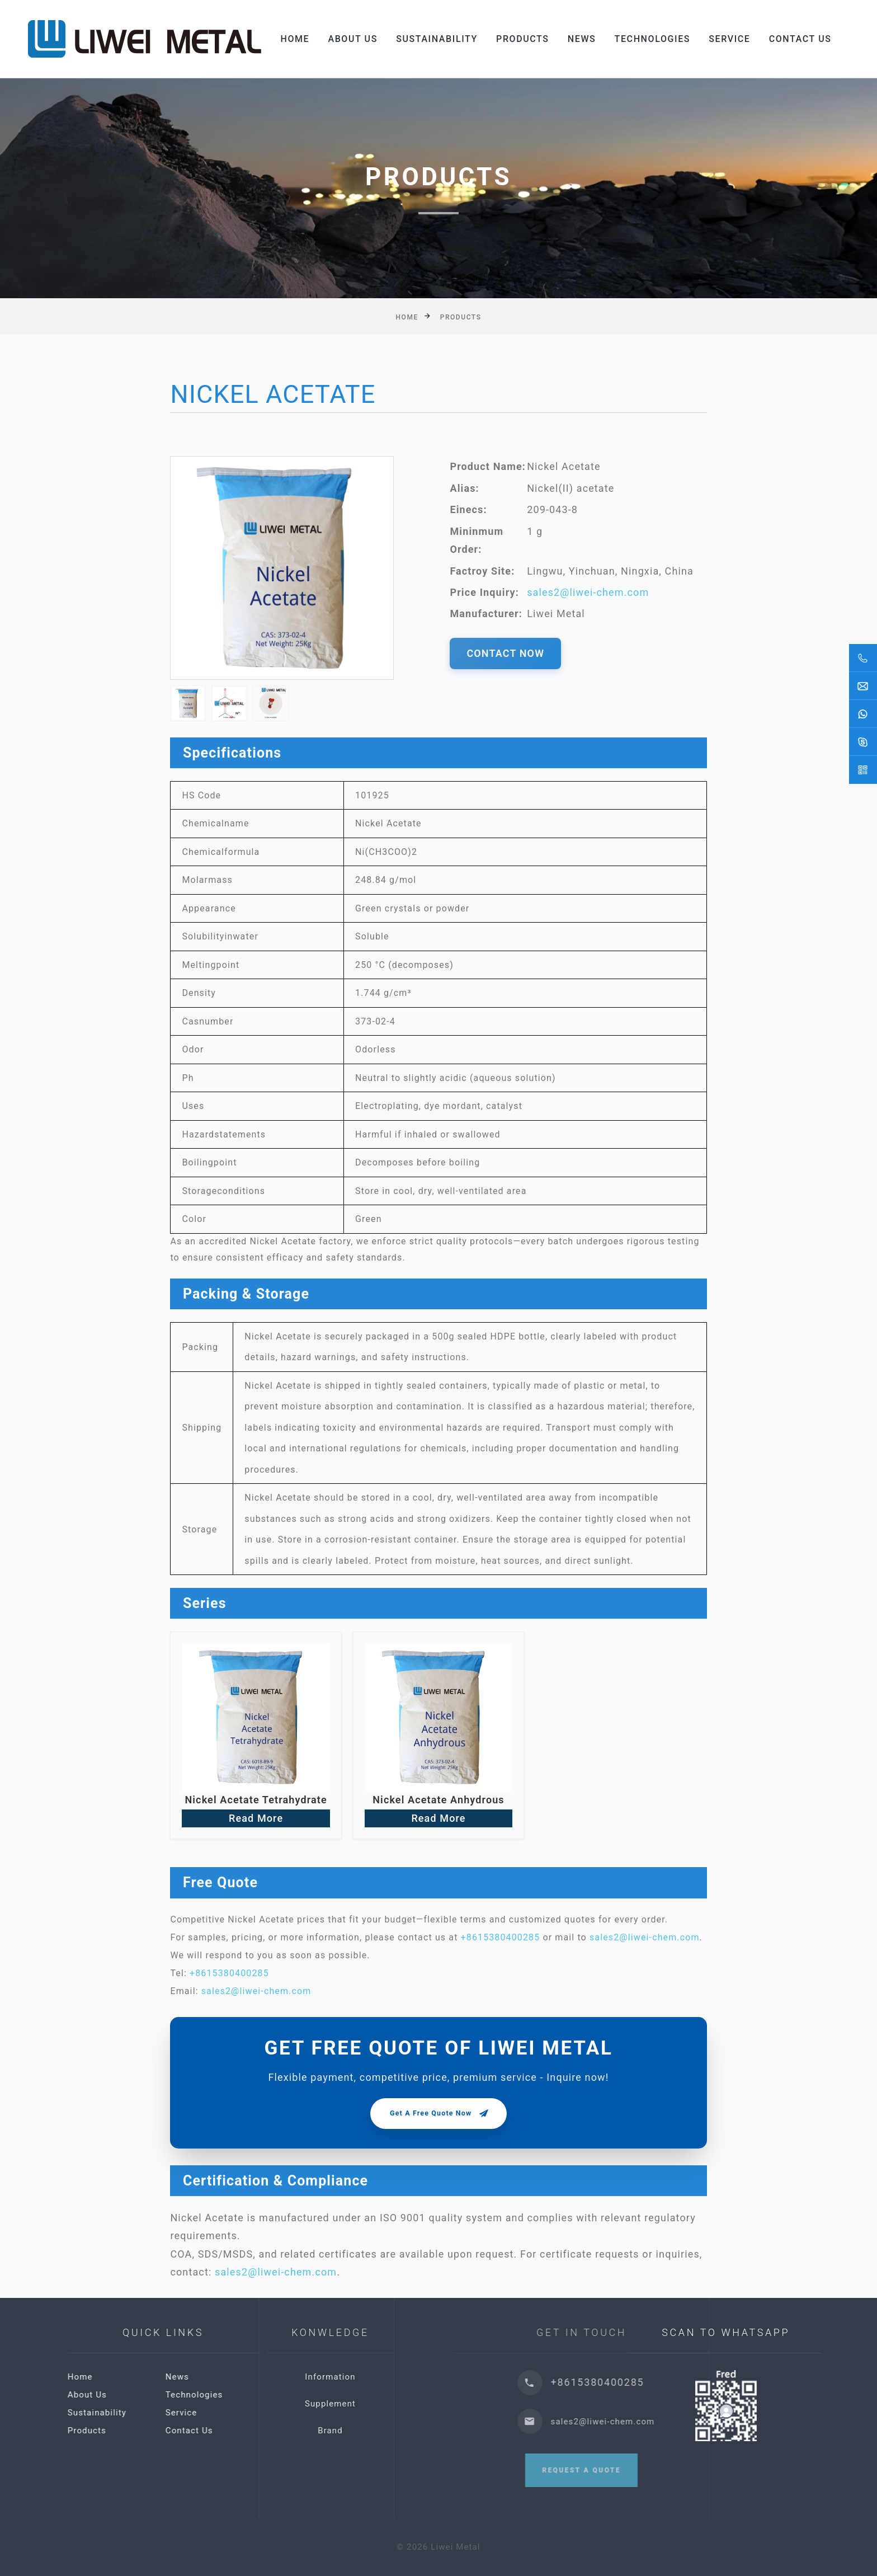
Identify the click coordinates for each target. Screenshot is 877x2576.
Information (437, 2377)
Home (294, 39)
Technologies (652, 39)
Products (522, 39)
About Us (353, 39)
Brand (436, 2430)
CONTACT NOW (505, 653)
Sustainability (437, 39)
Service (729, 39)
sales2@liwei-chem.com (588, 592)
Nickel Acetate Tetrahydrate (256, 1800)
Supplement (436, 2404)
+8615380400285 (500, 1937)
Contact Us (800, 39)
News (582, 39)
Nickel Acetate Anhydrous (438, 1800)
